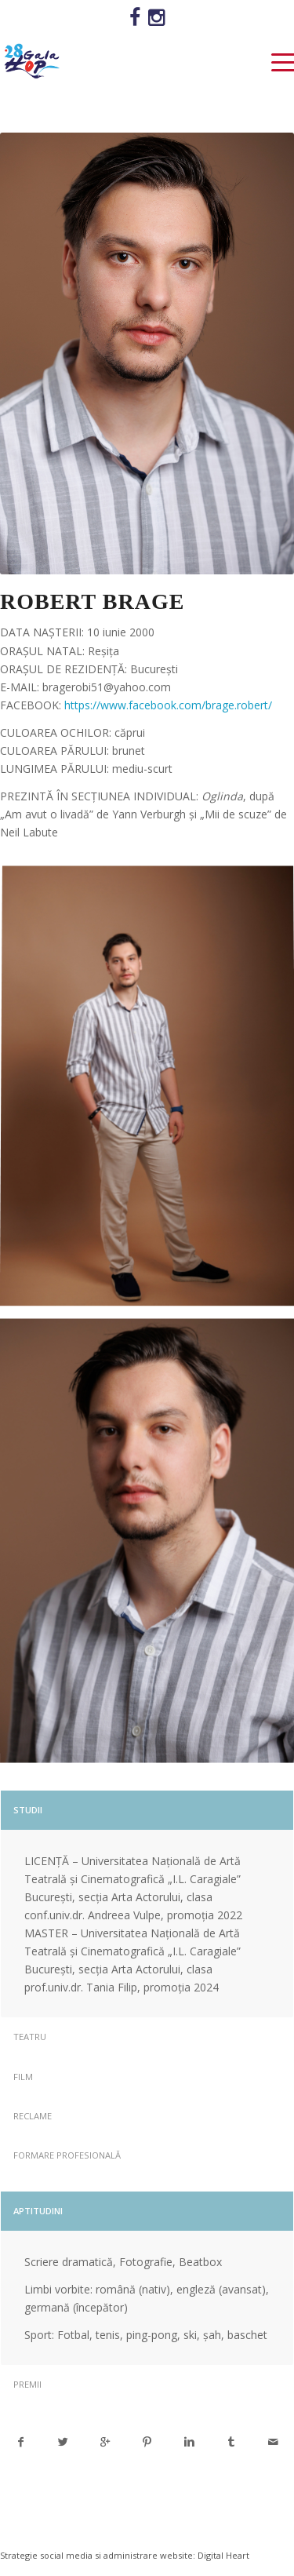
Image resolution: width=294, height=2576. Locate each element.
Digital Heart (223, 2555)
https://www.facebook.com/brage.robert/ (168, 705)
